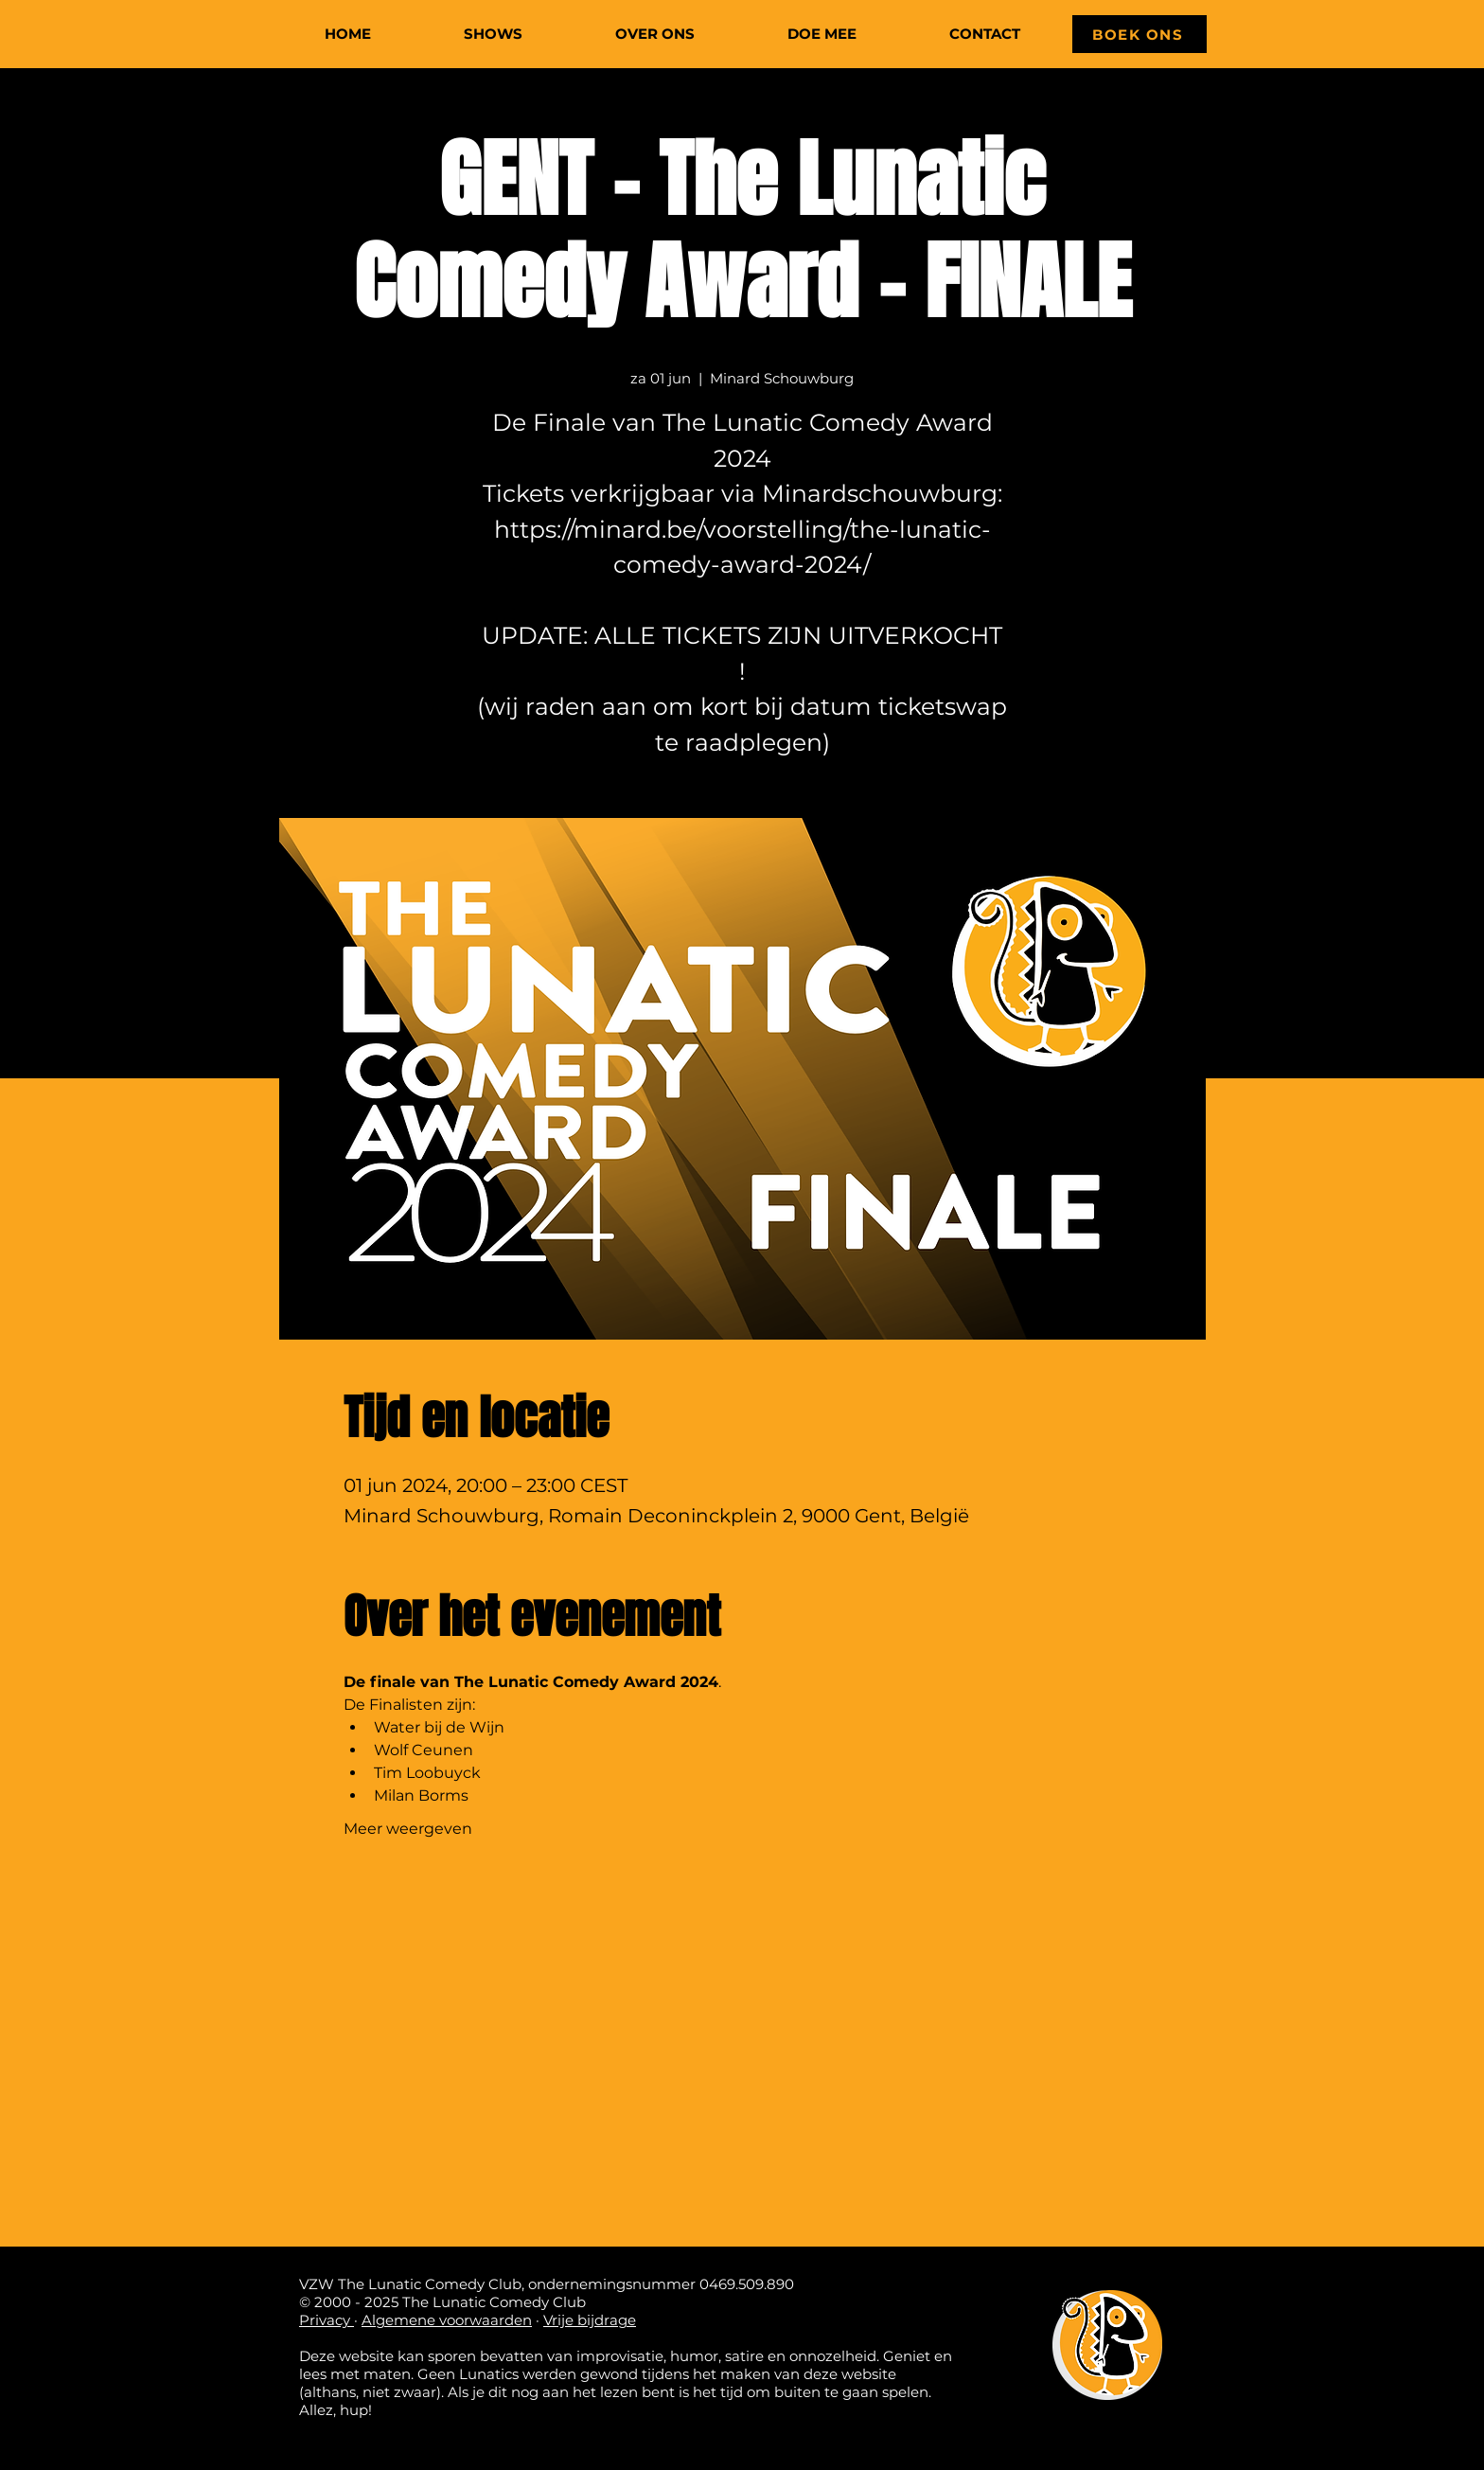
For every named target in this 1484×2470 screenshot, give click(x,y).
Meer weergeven (408, 1829)
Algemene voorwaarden (447, 2320)
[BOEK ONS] (1139, 34)
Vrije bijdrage (589, 2320)
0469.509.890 (746, 2284)
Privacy (326, 2320)
